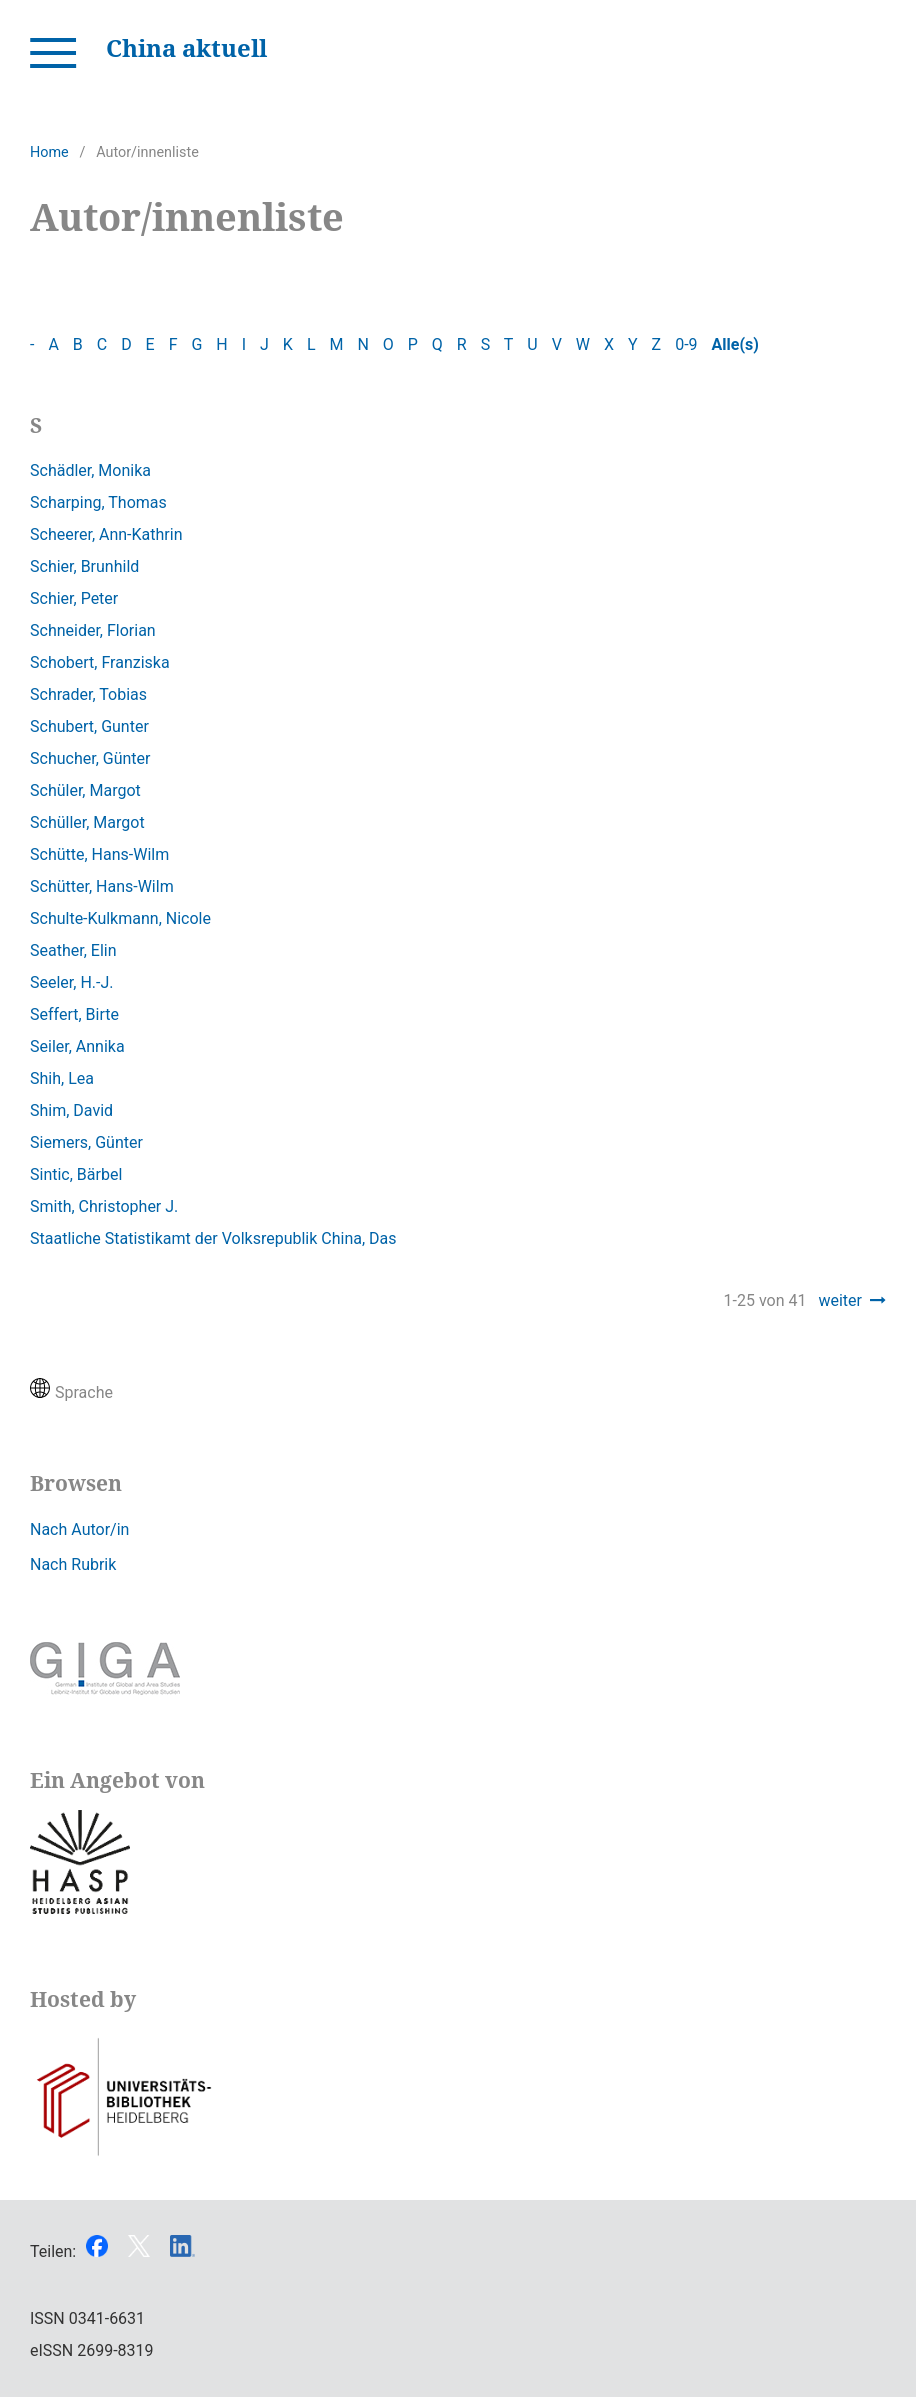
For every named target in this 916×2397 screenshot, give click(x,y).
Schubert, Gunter (89, 726)
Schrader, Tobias (88, 694)
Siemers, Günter (86, 1142)
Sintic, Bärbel (76, 1174)
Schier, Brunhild (84, 566)
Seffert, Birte (74, 1014)
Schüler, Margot (85, 790)
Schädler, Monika (90, 470)
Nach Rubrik (73, 1564)
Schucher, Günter (90, 758)
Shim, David (71, 1110)
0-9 (686, 344)
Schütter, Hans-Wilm (102, 886)
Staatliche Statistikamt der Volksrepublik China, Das (213, 1238)
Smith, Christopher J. (104, 1206)
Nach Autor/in (79, 1529)
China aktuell (186, 47)
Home (49, 152)
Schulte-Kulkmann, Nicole (120, 918)
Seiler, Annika (77, 1046)
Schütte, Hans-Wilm (99, 854)
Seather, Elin (73, 950)
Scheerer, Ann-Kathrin (106, 534)
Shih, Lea (62, 1078)
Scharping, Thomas (98, 502)
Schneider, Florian (93, 630)
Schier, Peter (74, 598)
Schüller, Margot (87, 822)
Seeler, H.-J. (72, 982)
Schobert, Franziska (100, 662)
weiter (840, 1300)
